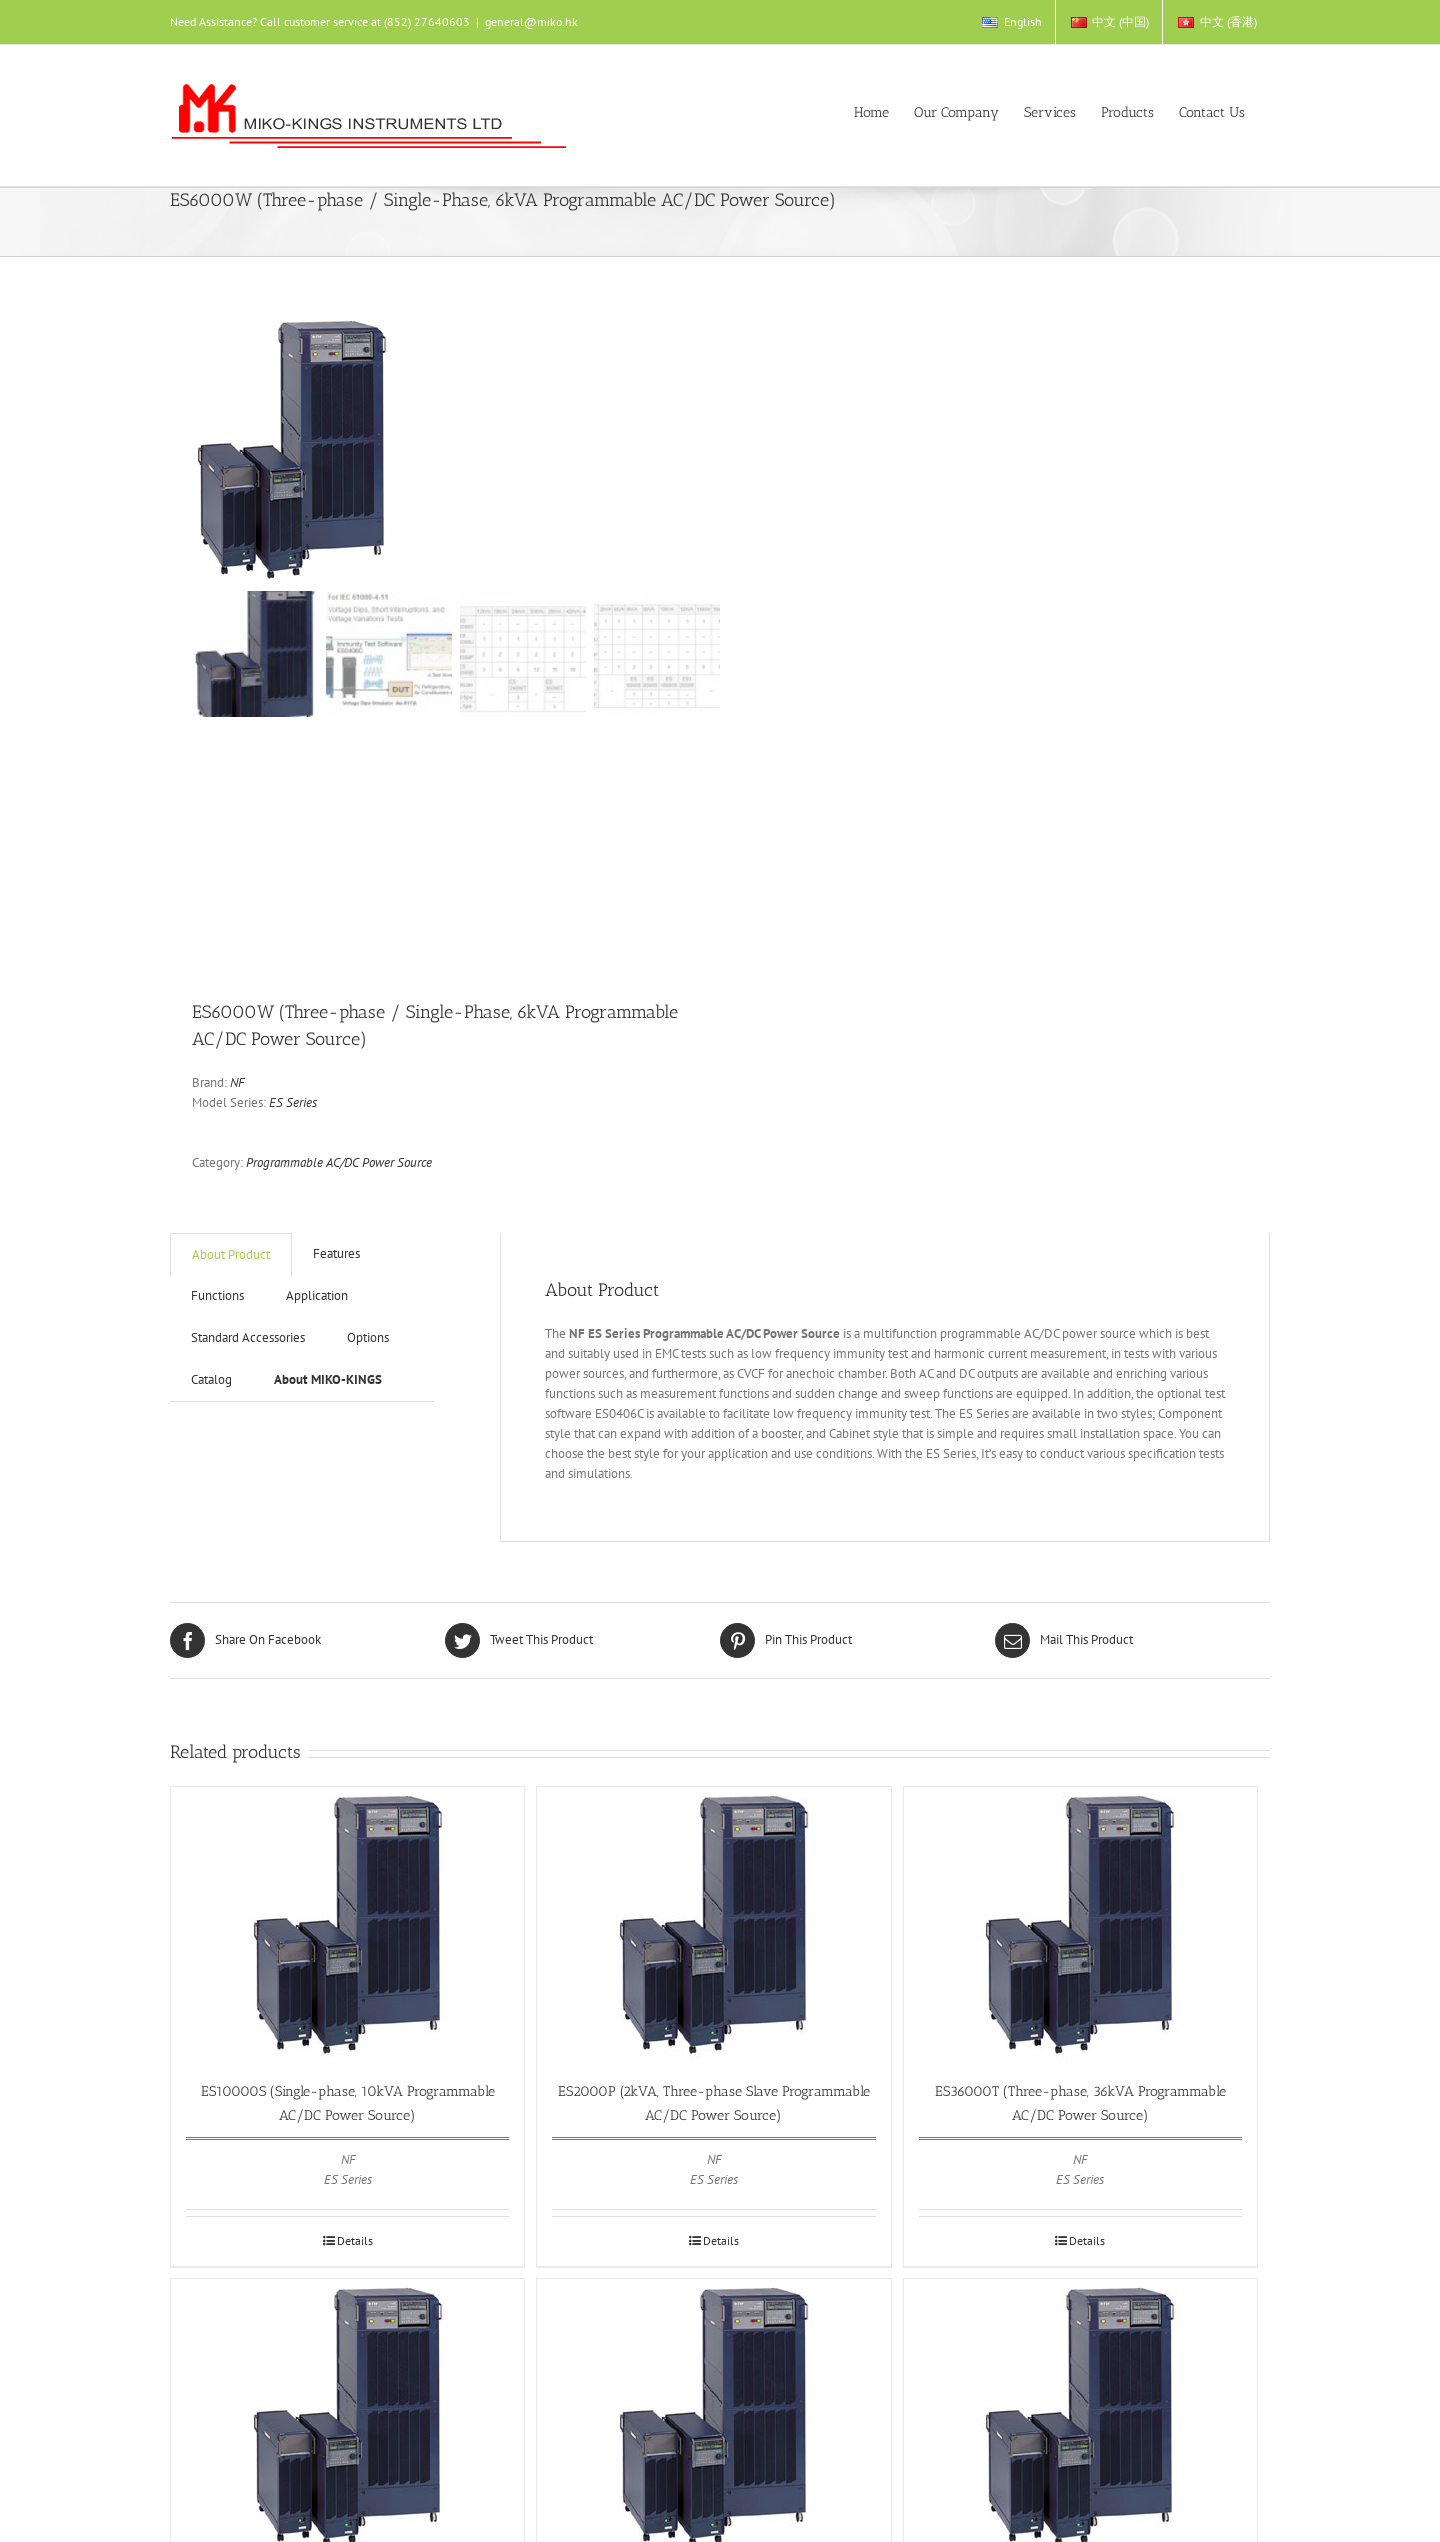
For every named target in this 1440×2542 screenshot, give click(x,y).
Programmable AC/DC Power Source (339, 1162)
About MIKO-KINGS (328, 1379)
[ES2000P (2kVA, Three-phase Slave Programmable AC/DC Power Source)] (713, 1923)
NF (237, 1082)
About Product (231, 1254)
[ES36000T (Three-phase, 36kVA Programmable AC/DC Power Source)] (1080, 1923)
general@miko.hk (531, 21)
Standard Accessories (248, 1337)
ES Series (293, 1102)
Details (355, 2240)
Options (368, 1337)
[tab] (231, 1254)
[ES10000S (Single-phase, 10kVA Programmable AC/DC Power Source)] (347, 1923)
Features (336, 1253)
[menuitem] (1011, 22)
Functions (217, 1295)
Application (317, 1295)
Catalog (211, 1379)
